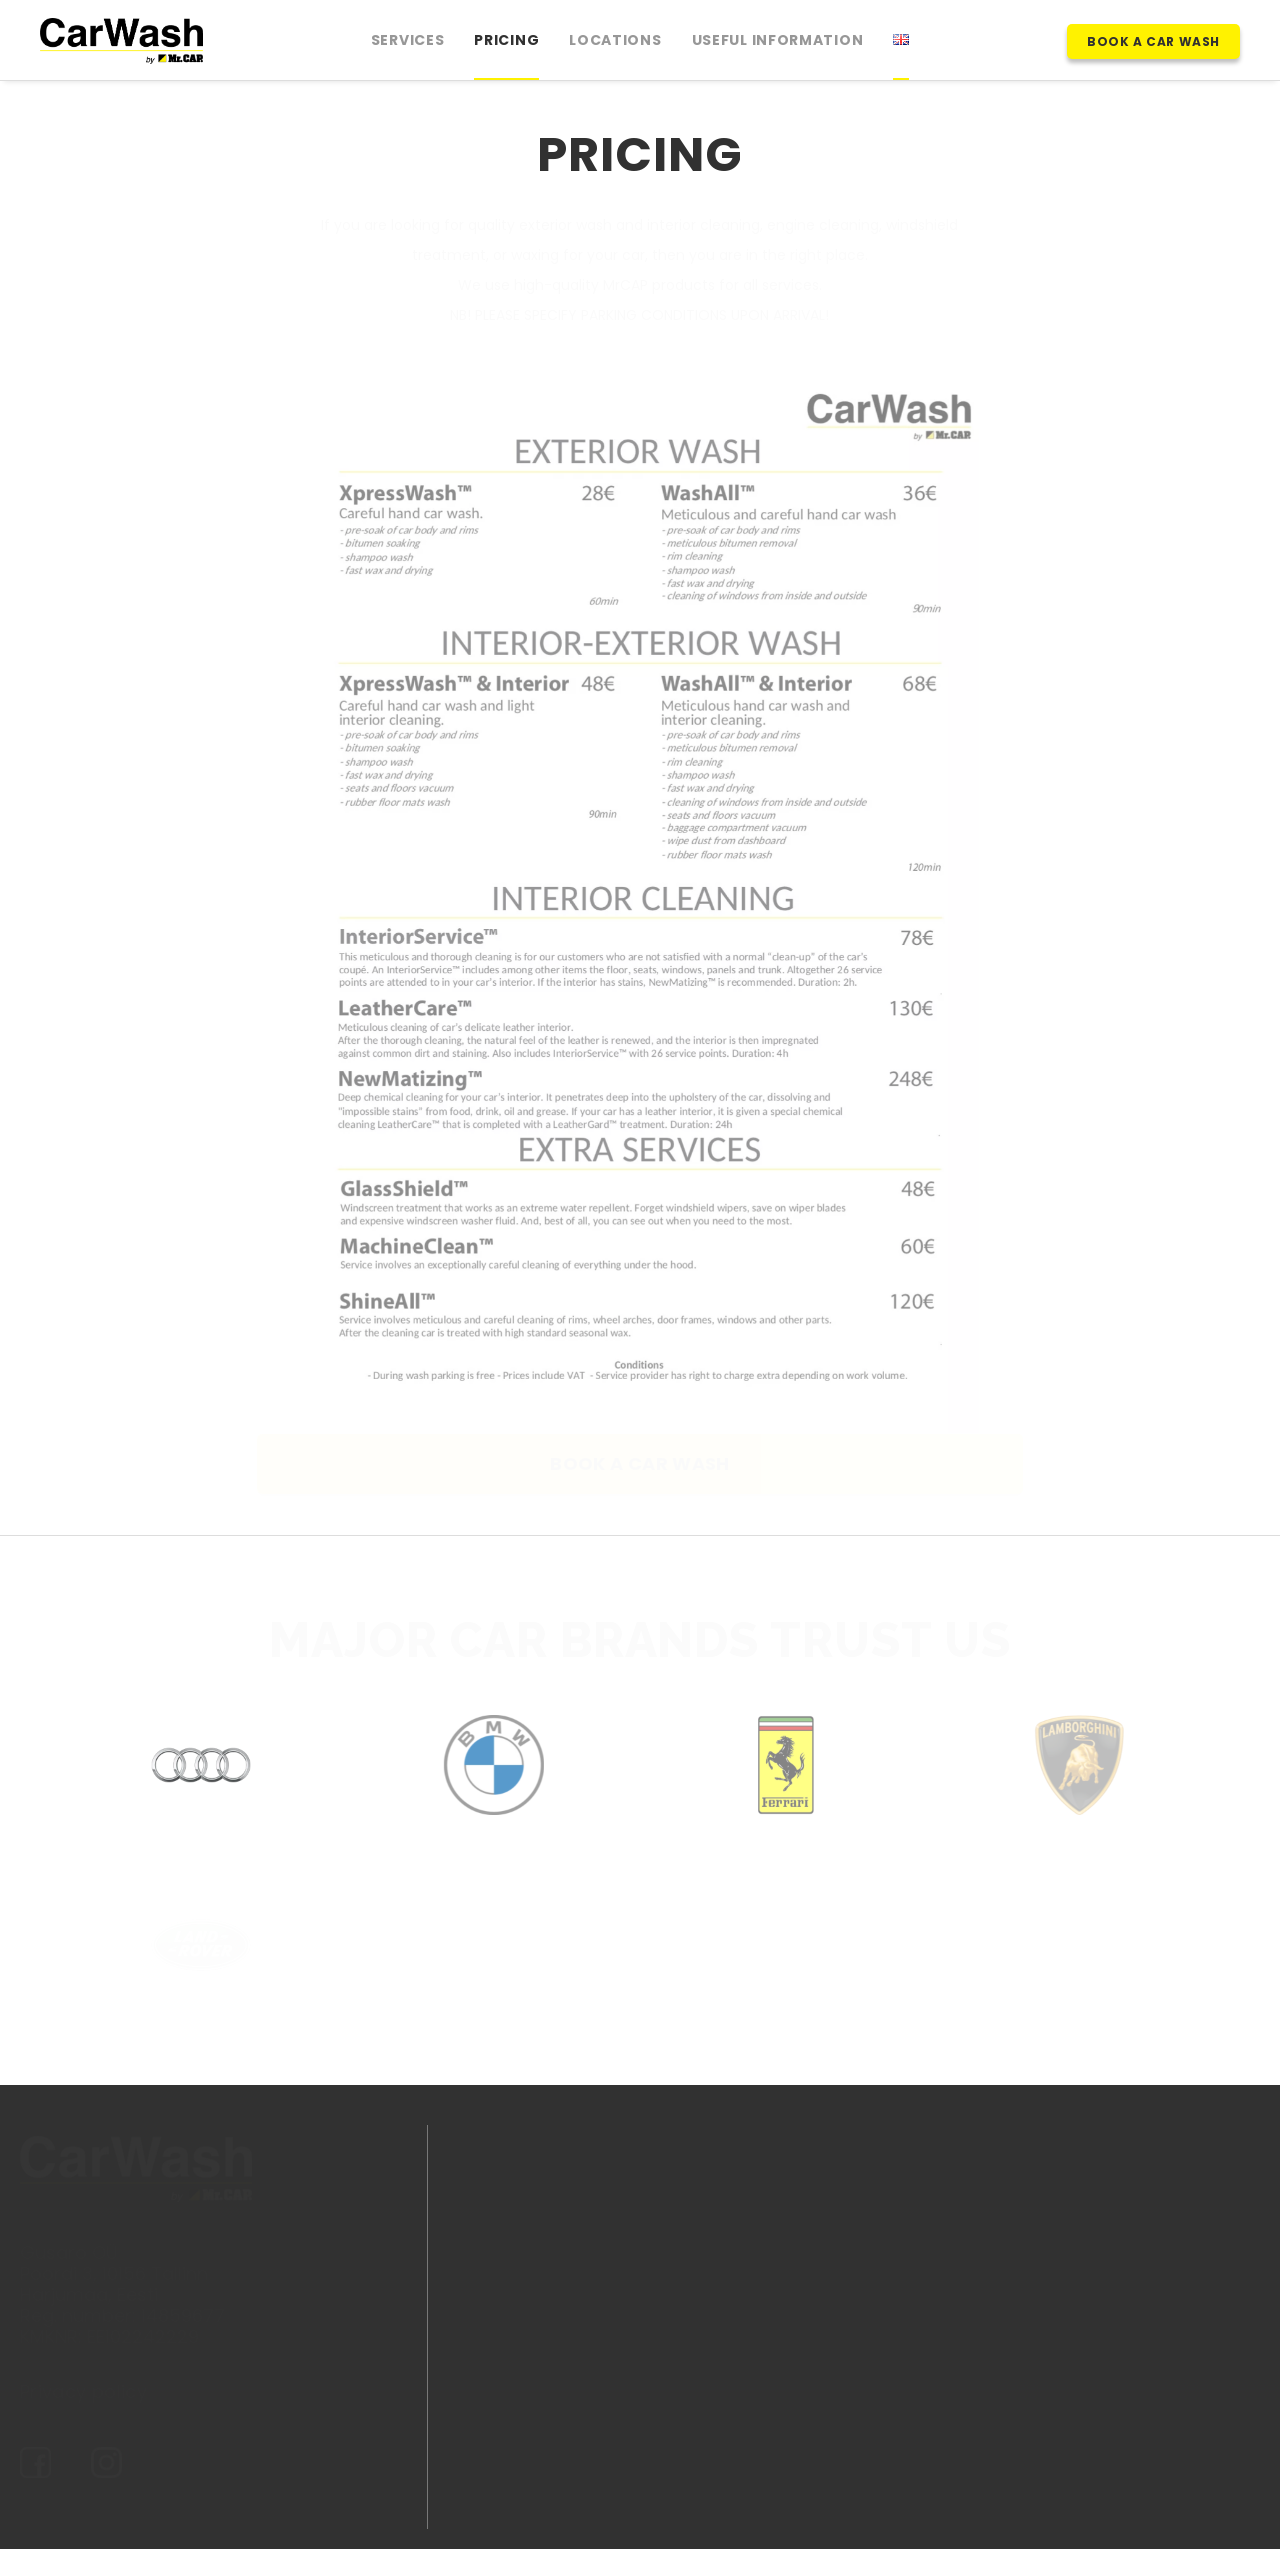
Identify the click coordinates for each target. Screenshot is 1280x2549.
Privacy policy (83, 2391)
